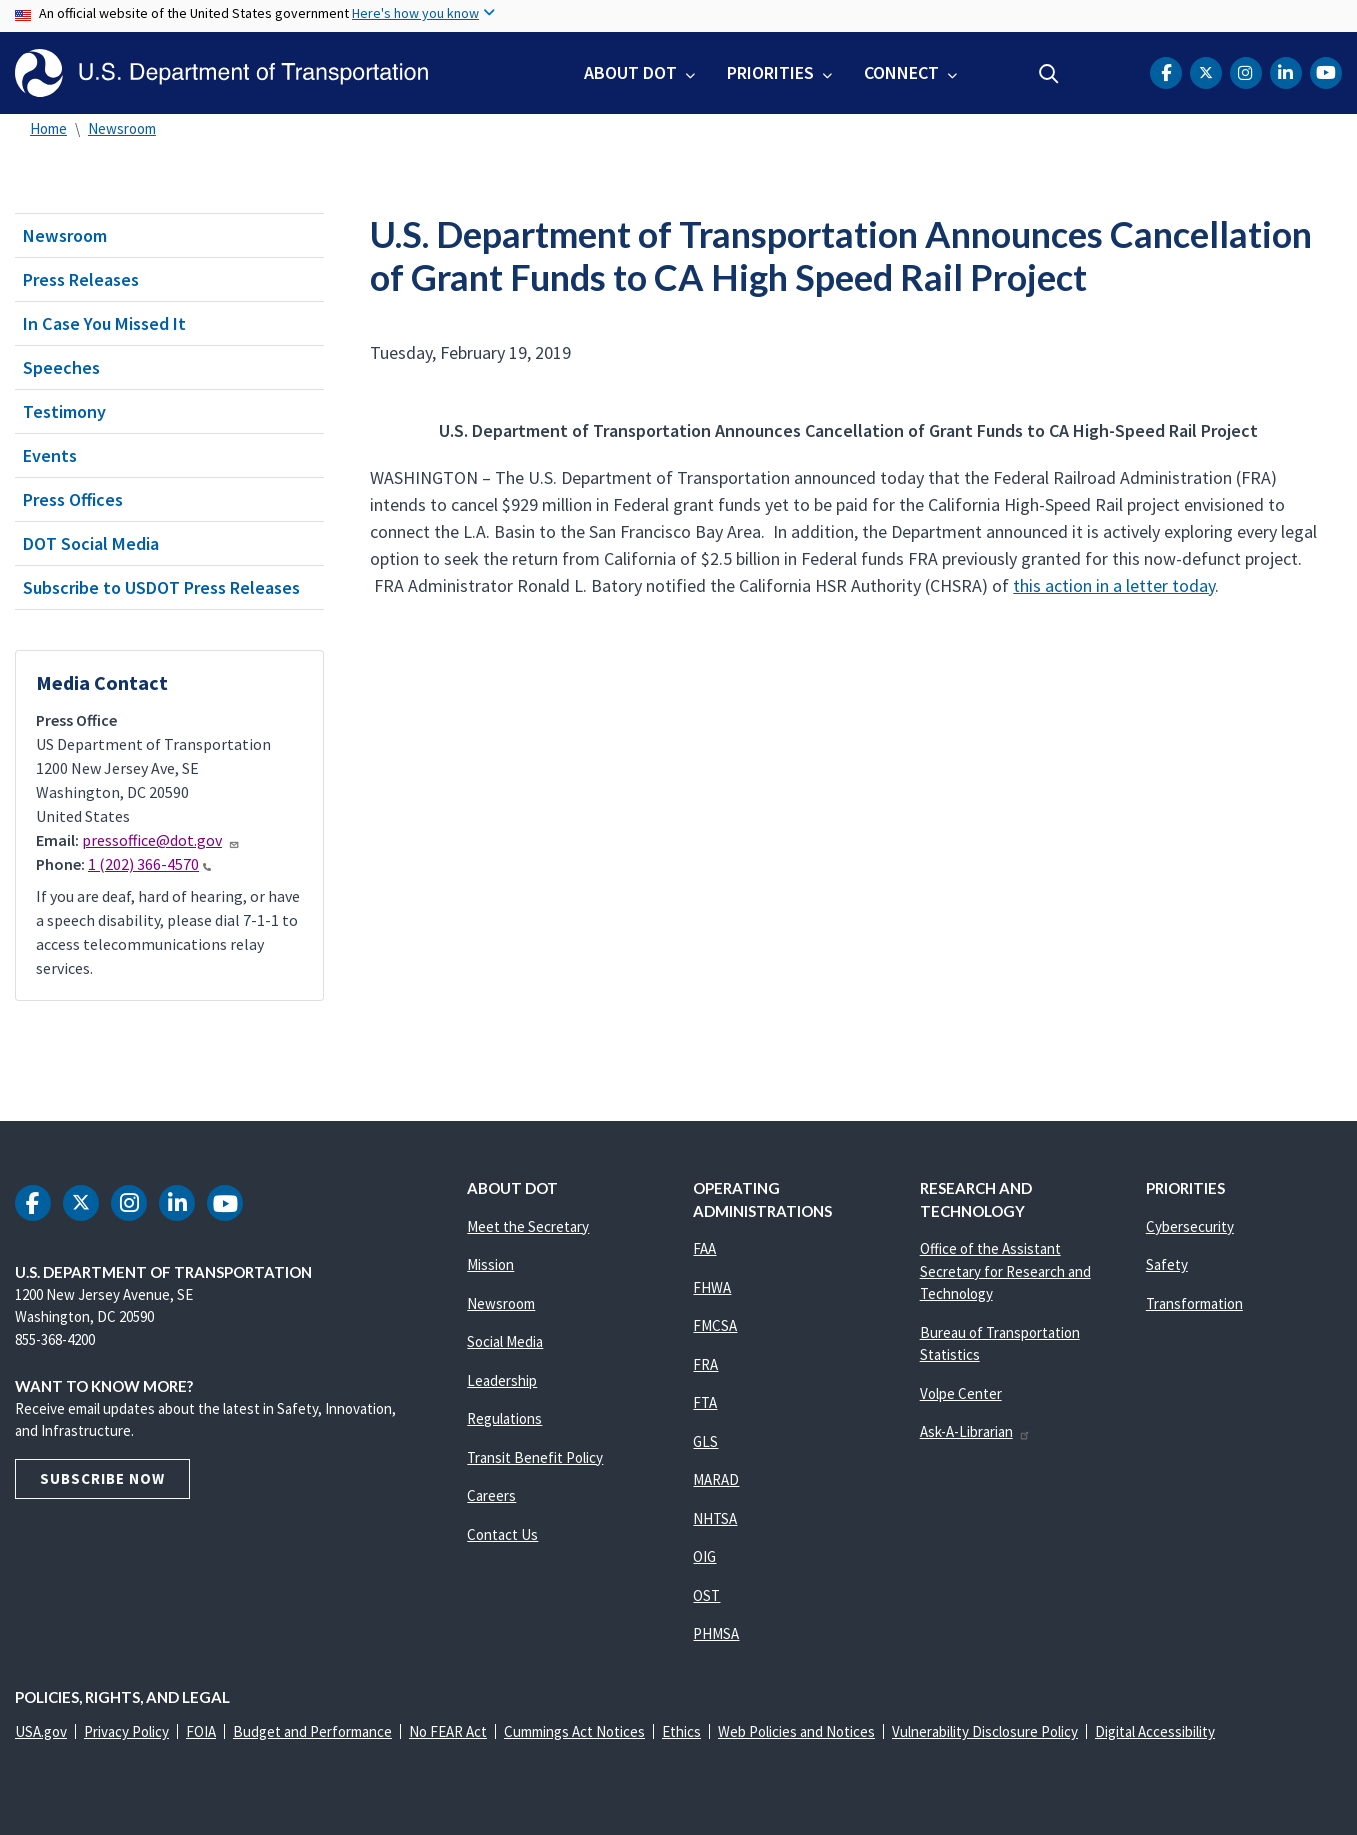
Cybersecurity (1190, 1226)
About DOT (630, 72)
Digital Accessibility (1155, 1731)
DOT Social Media (91, 543)
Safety (1167, 1264)
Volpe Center (961, 1393)
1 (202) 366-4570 (149, 864)
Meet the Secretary (528, 1226)
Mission (490, 1264)
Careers (491, 1495)
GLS (705, 1441)
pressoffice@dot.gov (161, 840)
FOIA (201, 1731)
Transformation (1194, 1303)
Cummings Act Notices (574, 1731)
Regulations (504, 1418)
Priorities (770, 72)
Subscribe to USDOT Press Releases (161, 587)
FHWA (712, 1287)
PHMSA (716, 1633)
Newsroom (122, 128)
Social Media (505, 1341)
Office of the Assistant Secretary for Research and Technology (1005, 1271)
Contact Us (502, 1534)
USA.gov (41, 1731)
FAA (704, 1248)
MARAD (716, 1479)
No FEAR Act (448, 1731)
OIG (704, 1556)
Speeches (61, 367)
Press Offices (73, 499)
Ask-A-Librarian (975, 1431)
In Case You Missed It (104, 323)
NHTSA (715, 1518)
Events (50, 455)
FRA (705, 1364)
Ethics (681, 1731)
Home (48, 128)
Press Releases (81, 279)
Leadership (502, 1380)
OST (706, 1595)
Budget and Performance (312, 1731)
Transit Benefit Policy (535, 1457)
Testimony (64, 411)
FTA (705, 1402)
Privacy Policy (126, 1731)
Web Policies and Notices (796, 1731)
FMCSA (715, 1325)
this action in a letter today (1114, 585)
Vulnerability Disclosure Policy (985, 1731)
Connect (901, 72)
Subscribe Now (102, 1478)
